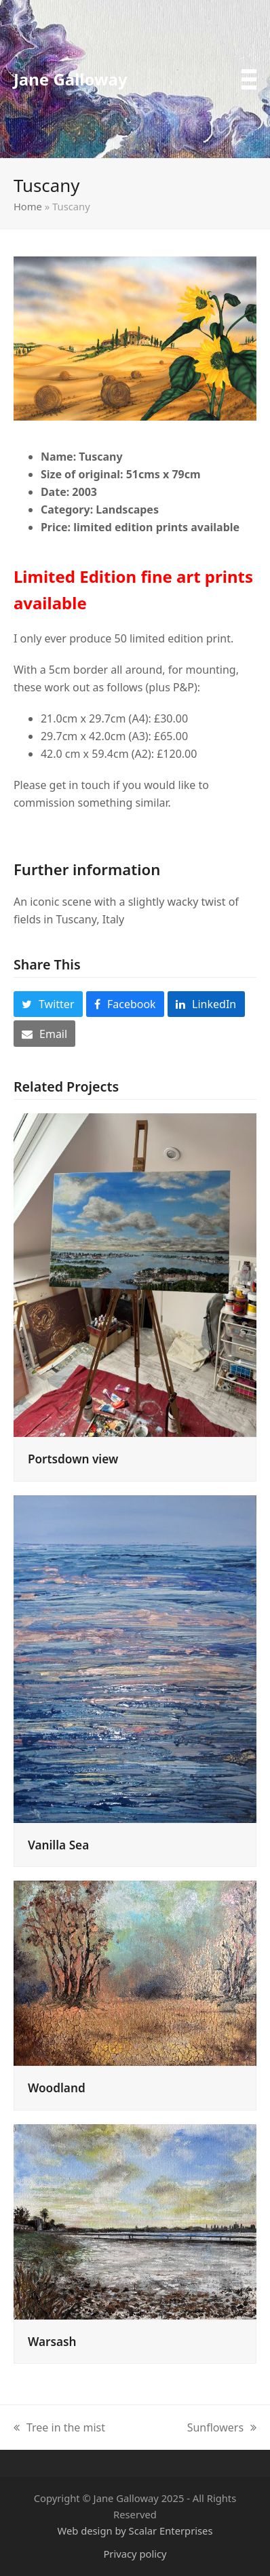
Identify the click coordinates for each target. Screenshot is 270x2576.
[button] (249, 79)
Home (28, 206)
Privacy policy (134, 2553)
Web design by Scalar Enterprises (135, 2530)
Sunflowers (221, 2428)
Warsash (52, 2341)
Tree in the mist (59, 2428)
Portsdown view (73, 1459)
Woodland (56, 2088)
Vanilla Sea (58, 1845)
